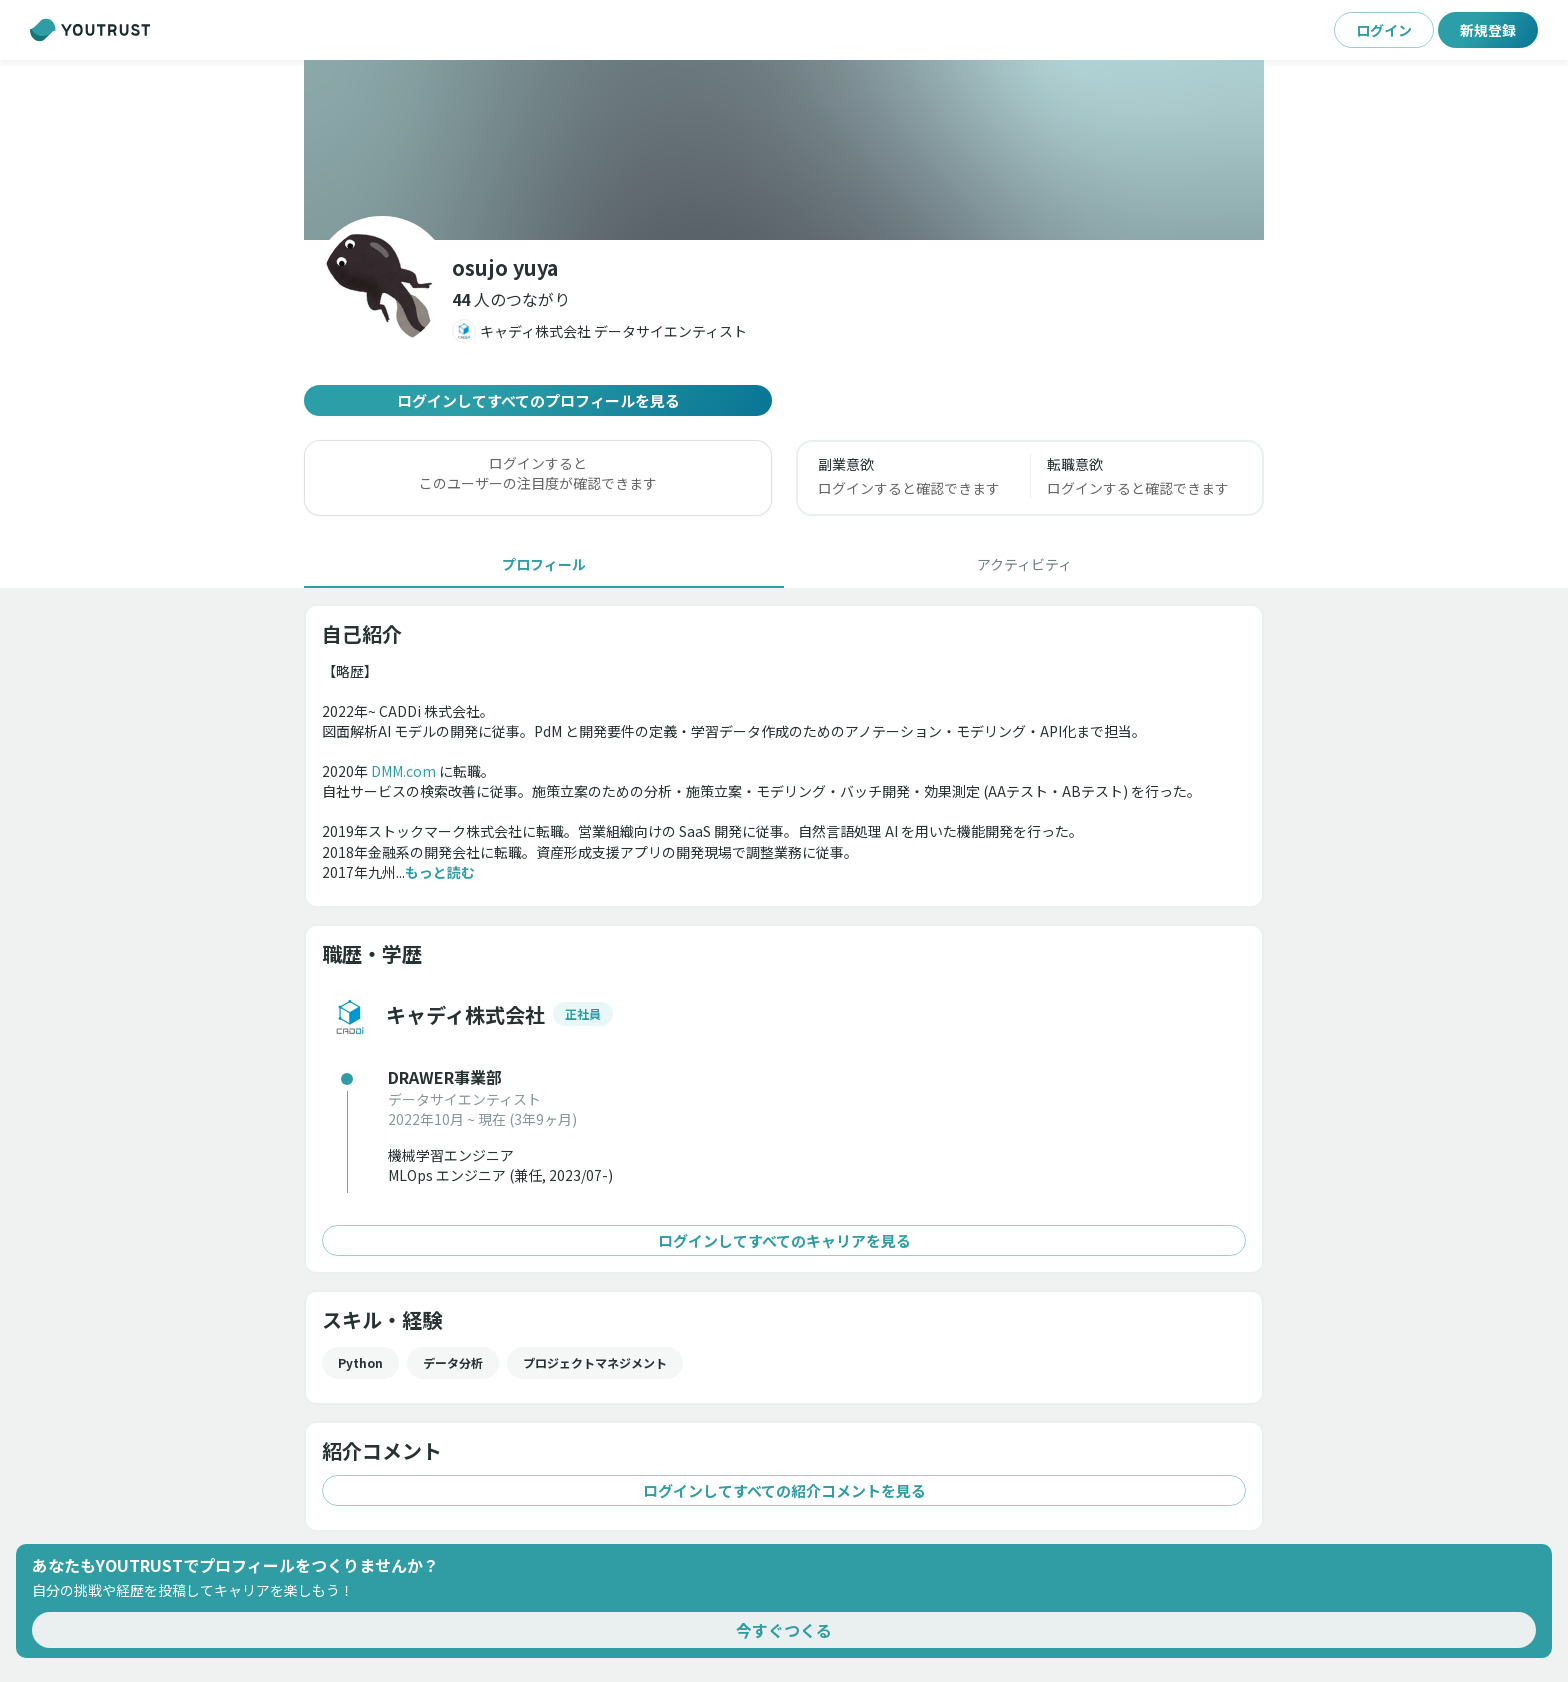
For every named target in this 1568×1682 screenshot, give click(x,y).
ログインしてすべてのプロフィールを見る (538, 400)
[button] (511, 299)
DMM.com (403, 771)
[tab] (544, 564)
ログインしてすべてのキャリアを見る (784, 1240)
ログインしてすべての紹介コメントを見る (784, 1490)
